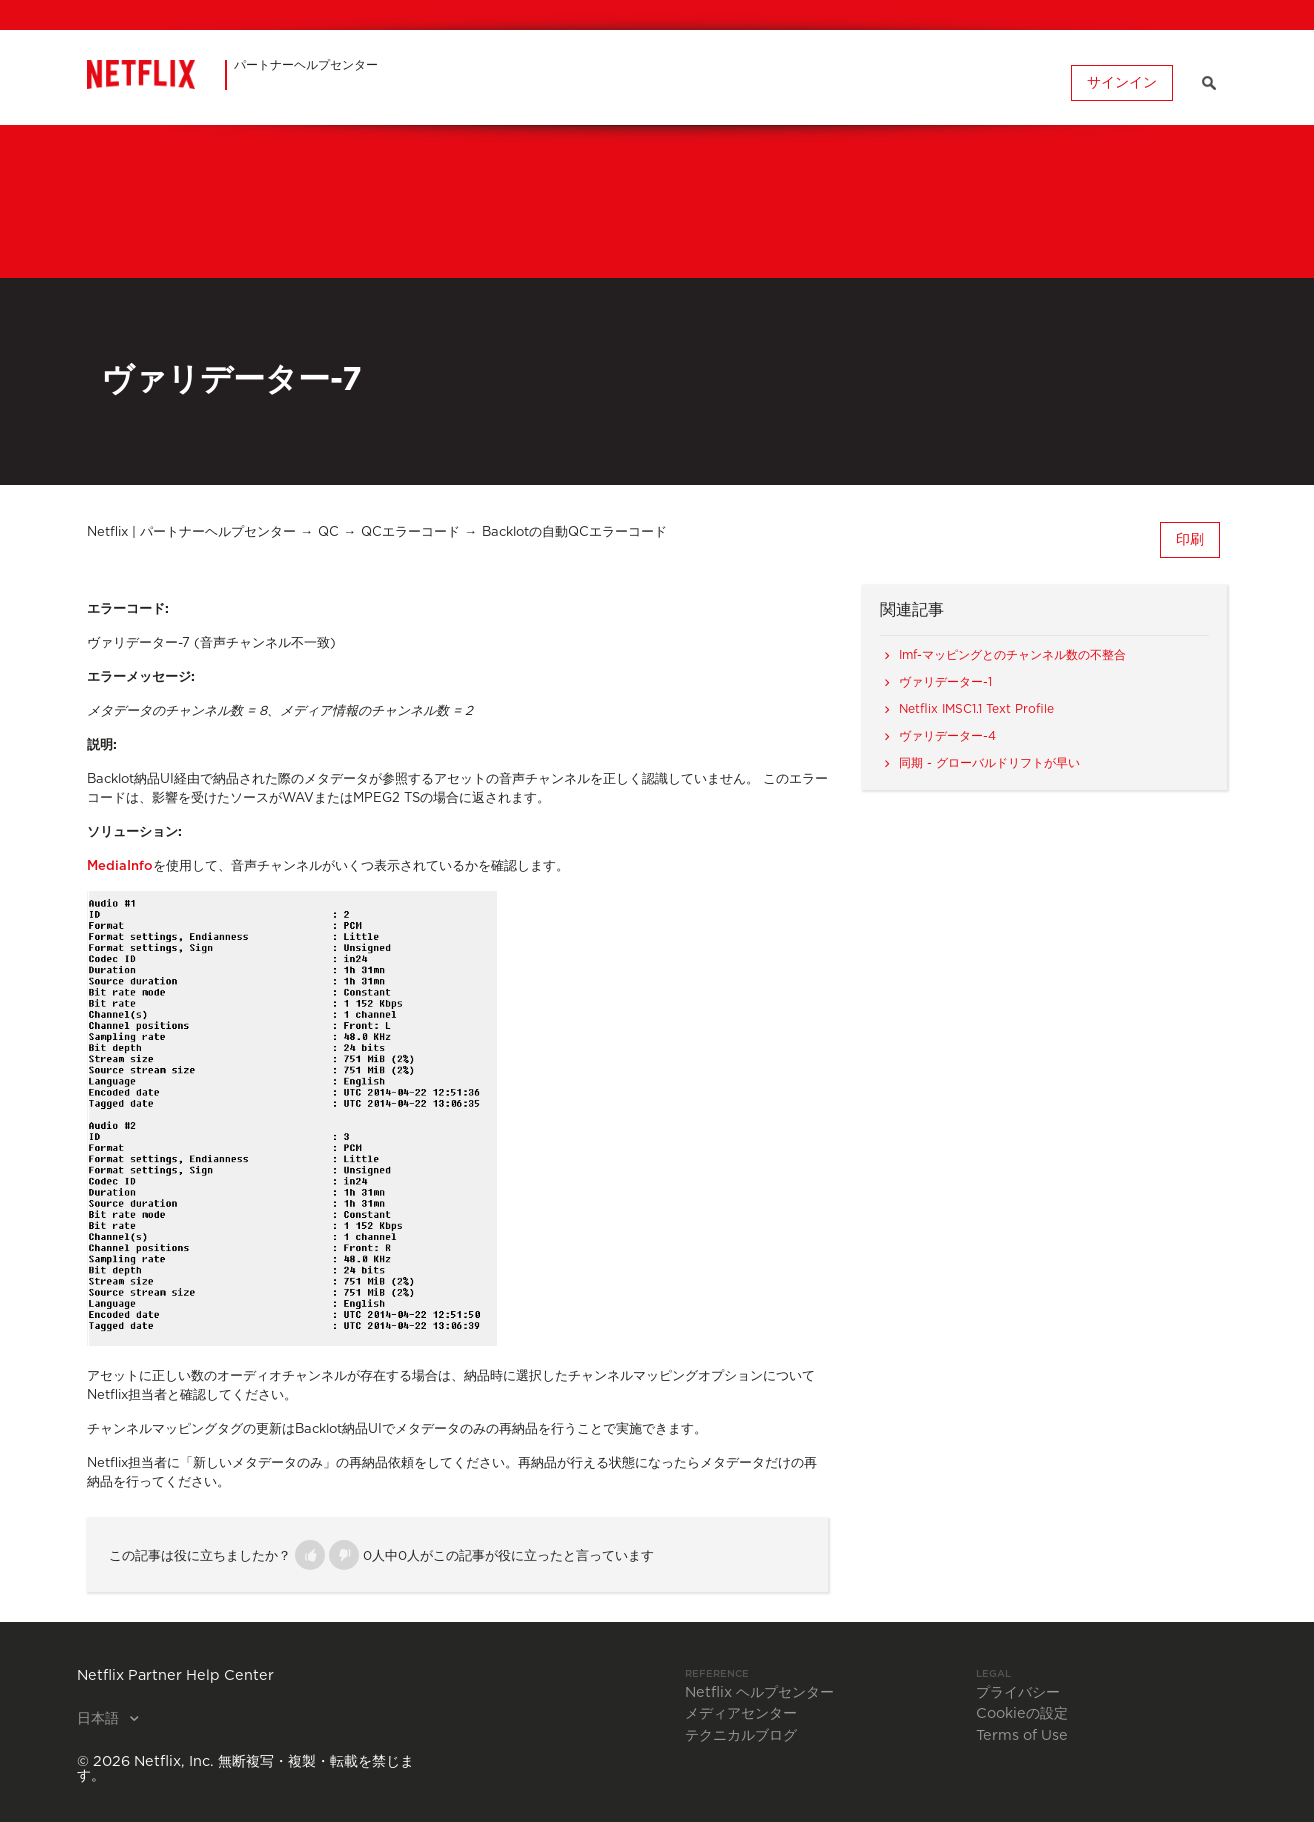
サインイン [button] (1122, 83)
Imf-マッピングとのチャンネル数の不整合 (1012, 655)
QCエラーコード (410, 532)
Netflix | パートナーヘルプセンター (191, 532)
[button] (310, 1555)
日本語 (100, 1719)
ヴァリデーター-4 (947, 736)
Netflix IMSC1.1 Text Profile (976, 709)
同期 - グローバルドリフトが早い (989, 763)
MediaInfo (120, 866)
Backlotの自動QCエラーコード (574, 532)
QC (328, 532)
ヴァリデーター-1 (945, 682)
